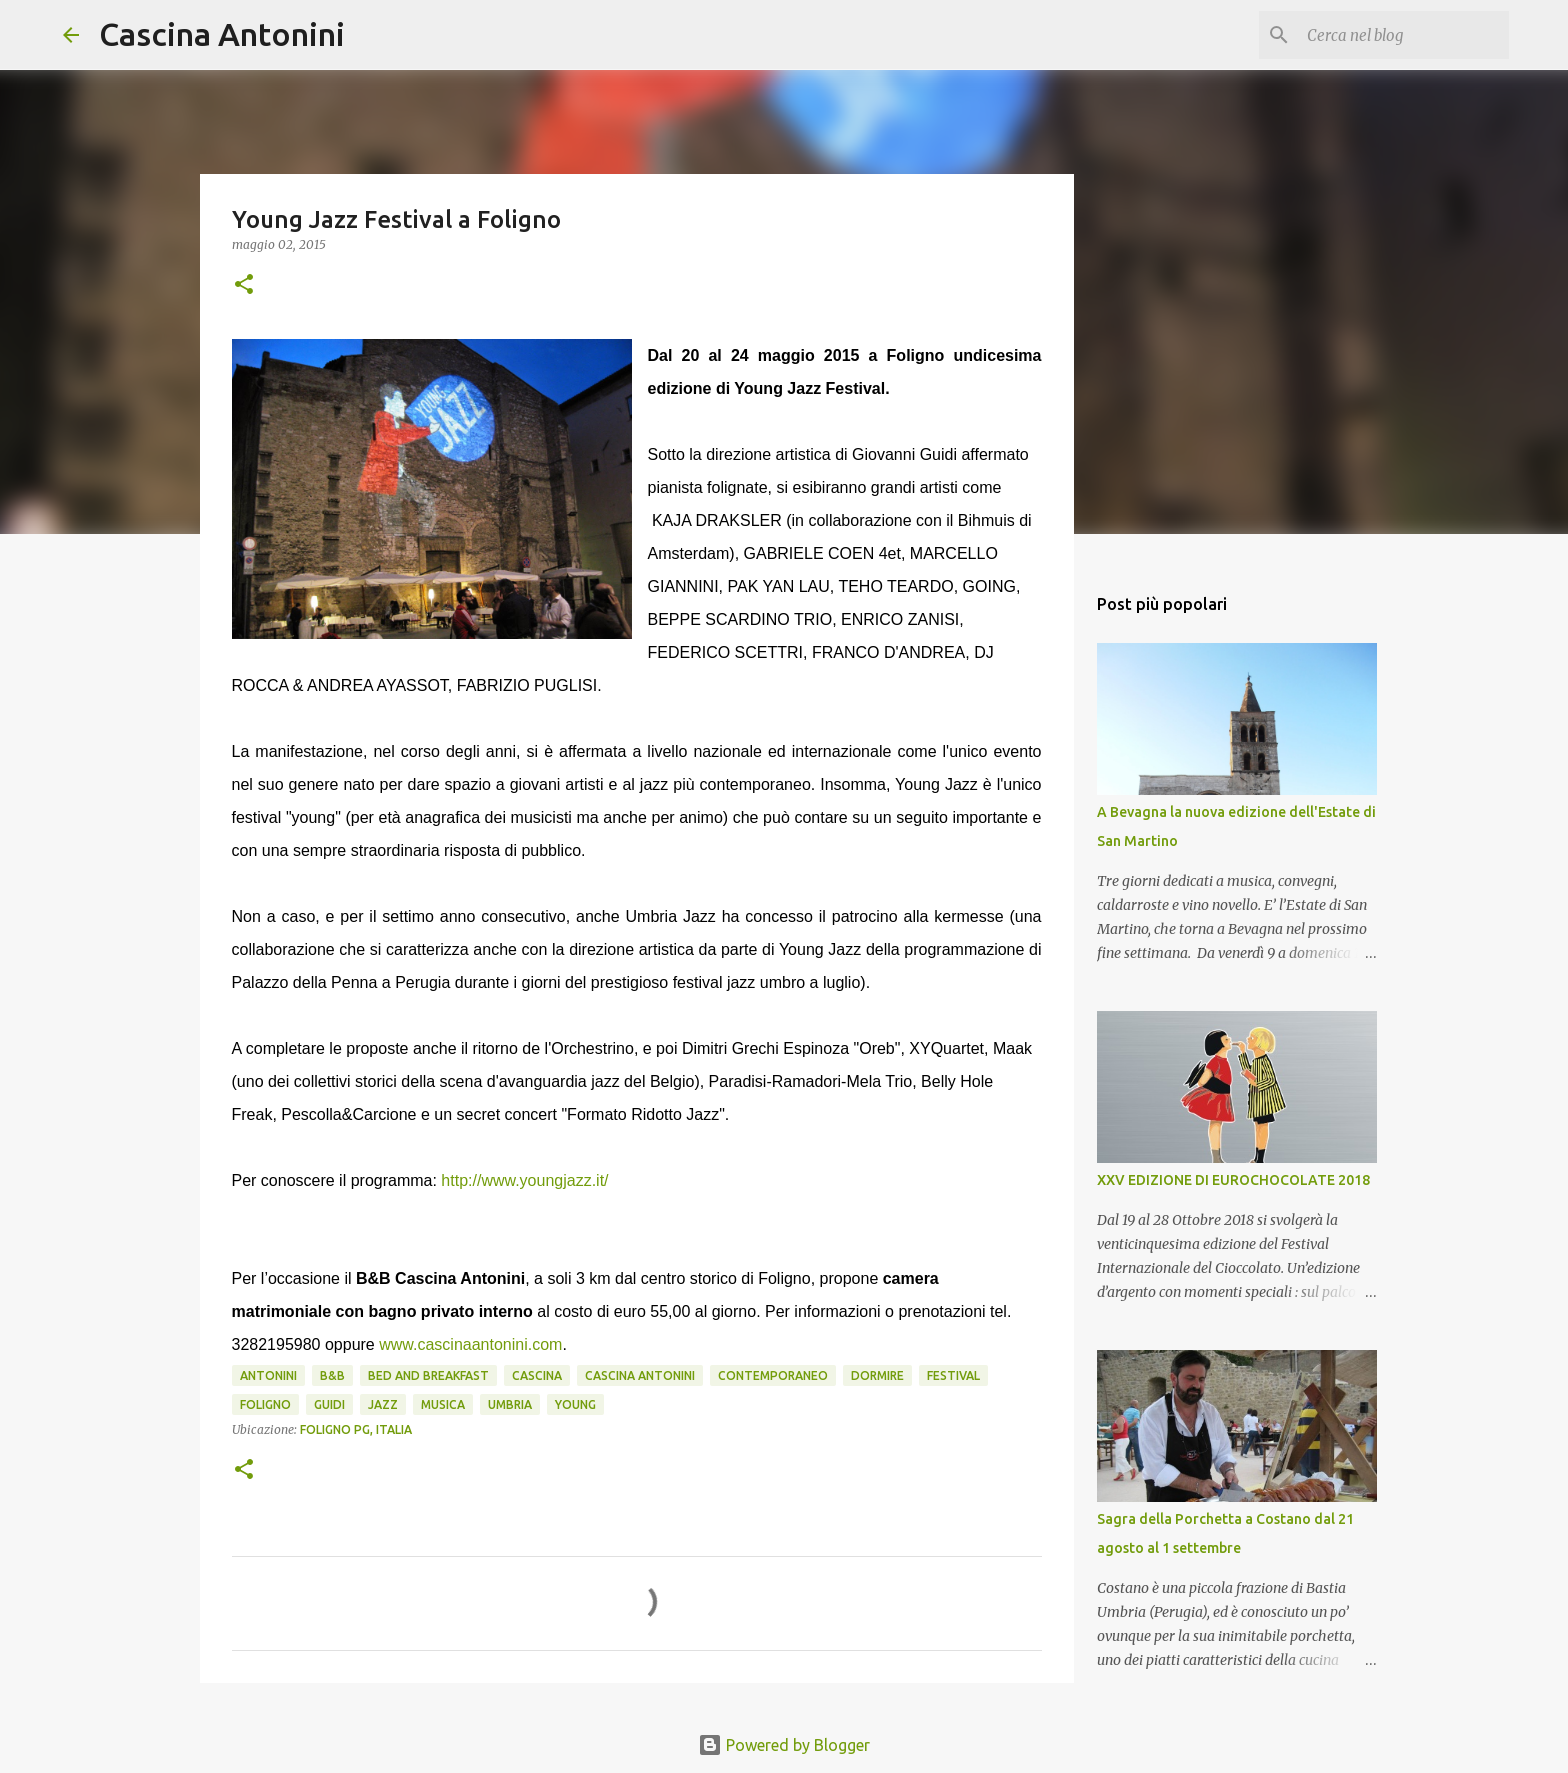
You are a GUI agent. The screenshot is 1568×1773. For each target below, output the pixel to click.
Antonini (268, 1375)
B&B (332, 1375)
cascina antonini (640, 1375)
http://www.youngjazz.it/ (524, 1180)
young (575, 1404)
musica (443, 1404)
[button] (244, 285)
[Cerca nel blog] (1404, 35)
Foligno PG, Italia (356, 1429)
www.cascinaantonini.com (470, 1344)
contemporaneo (773, 1375)
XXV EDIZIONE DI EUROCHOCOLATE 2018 (1233, 1180)
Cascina (537, 1375)
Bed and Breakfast (428, 1375)
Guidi (329, 1404)
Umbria (510, 1404)
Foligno (265, 1404)
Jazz (383, 1404)
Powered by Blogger (784, 1745)
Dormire (877, 1375)
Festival (953, 1375)
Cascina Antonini (222, 34)
